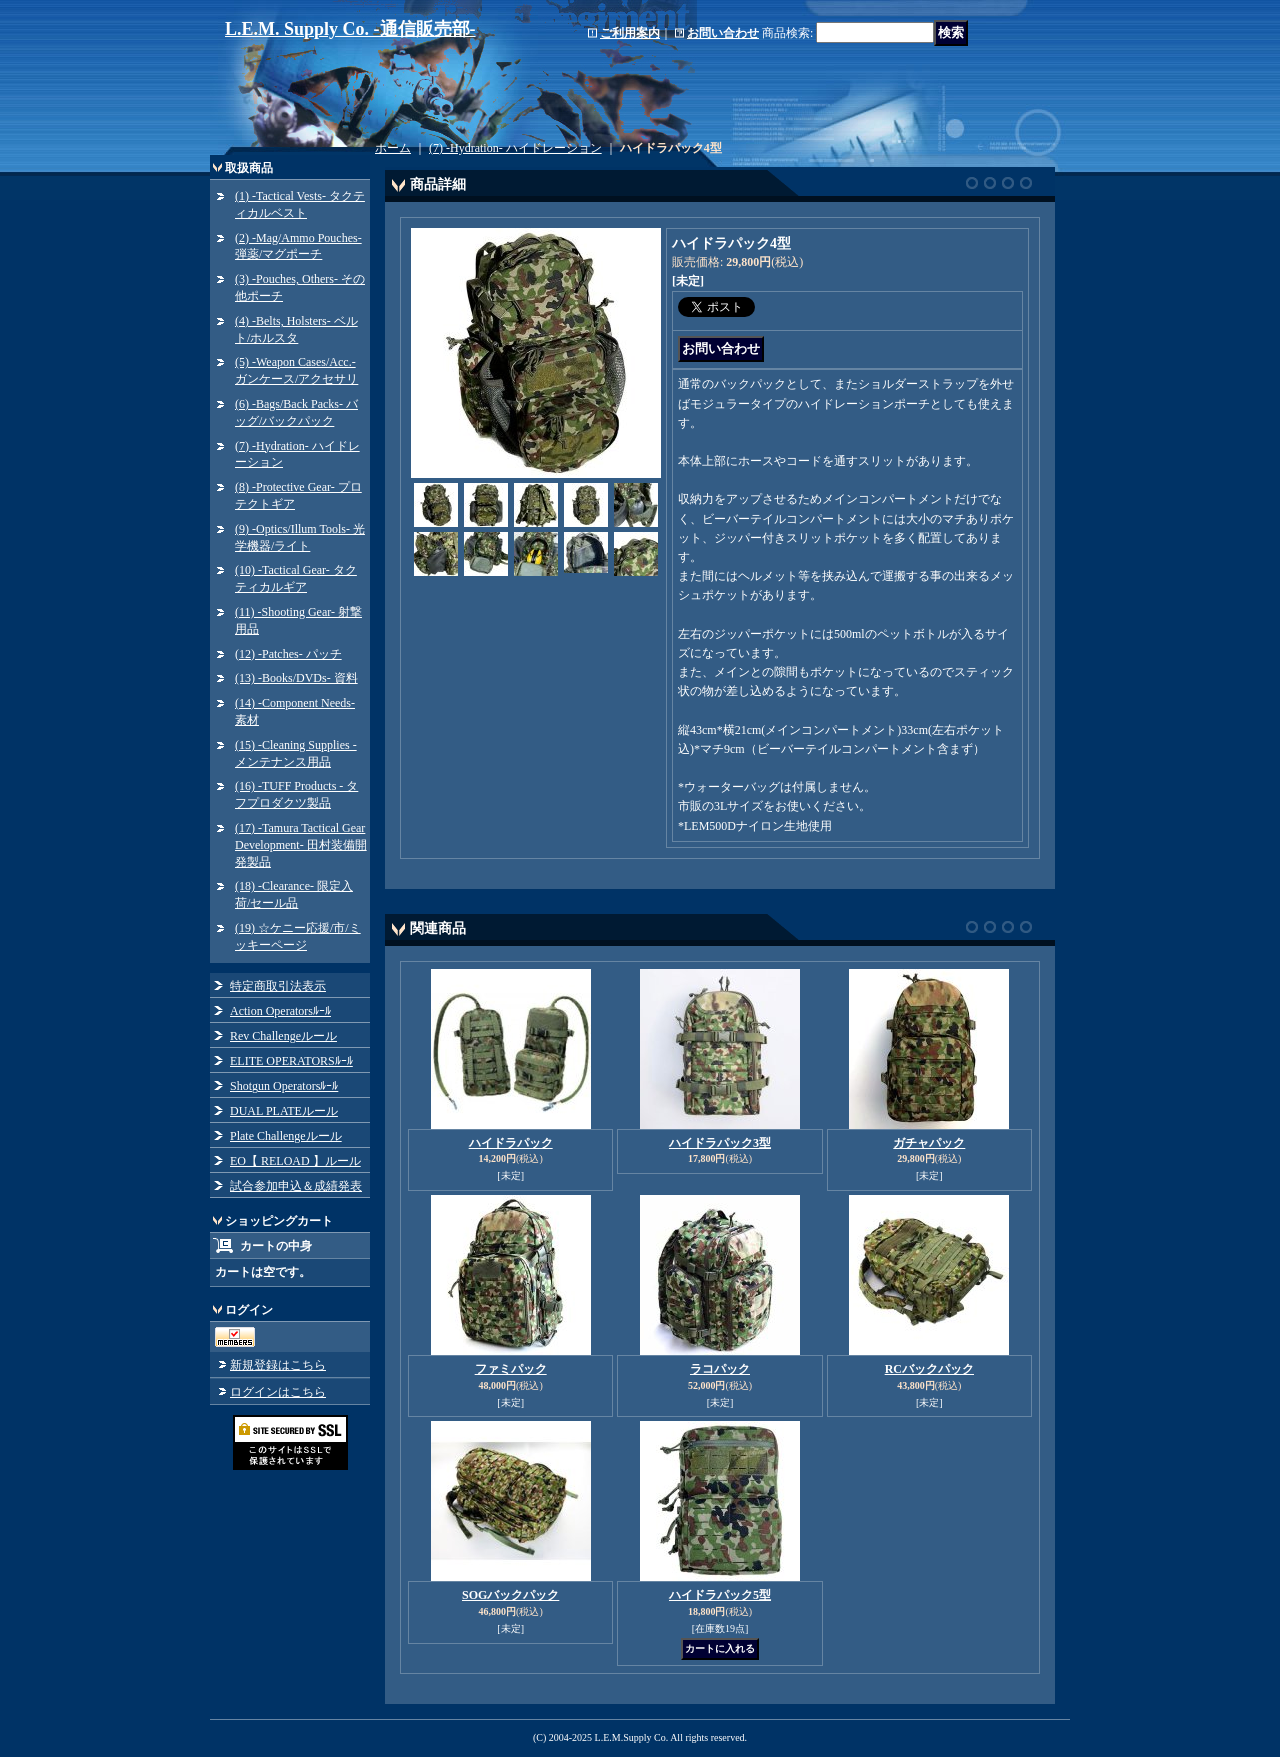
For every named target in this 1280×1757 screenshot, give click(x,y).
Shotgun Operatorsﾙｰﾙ (284, 1086)
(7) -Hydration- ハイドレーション (515, 148)
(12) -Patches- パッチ (288, 654)
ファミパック (511, 1369)
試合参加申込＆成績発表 (296, 1186)
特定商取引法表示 (278, 986)
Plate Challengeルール (286, 1136)
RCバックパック (929, 1369)
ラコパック (720, 1369)
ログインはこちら (278, 1392)
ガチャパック (929, 1143)
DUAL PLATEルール (284, 1111)
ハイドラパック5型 (720, 1595)
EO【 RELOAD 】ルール (295, 1161)
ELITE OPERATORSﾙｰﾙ (291, 1061)
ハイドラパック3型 (720, 1143)
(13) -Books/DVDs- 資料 (296, 678)
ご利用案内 (630, 33)
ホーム (393, 148)
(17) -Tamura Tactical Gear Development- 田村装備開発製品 (301, 845)
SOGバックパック (510, 1595)
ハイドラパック (511, 1143)
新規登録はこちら (278, 1365)
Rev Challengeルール (283, 1036)
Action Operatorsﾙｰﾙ (280, 1011)
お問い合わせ (723, 33)
